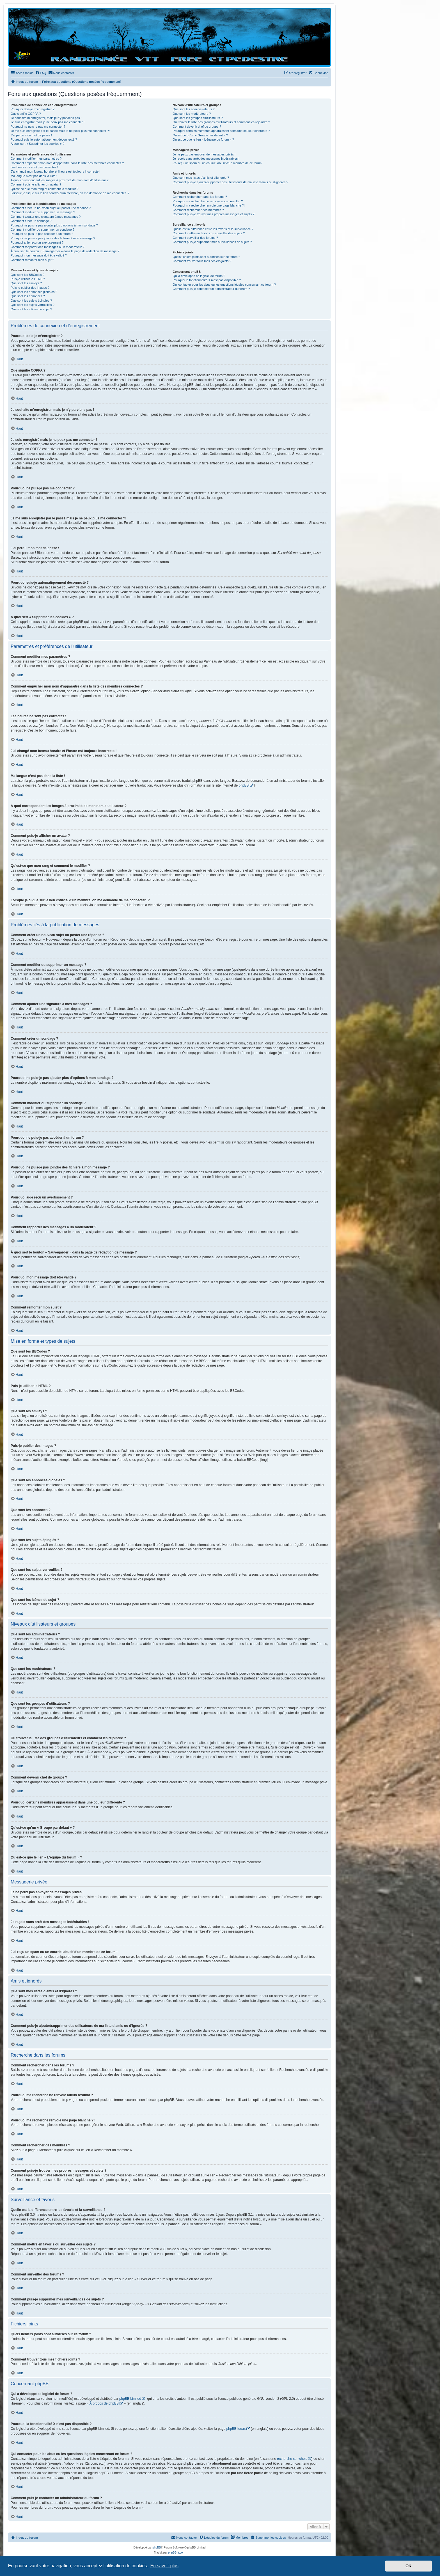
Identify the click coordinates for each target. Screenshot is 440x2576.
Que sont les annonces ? (28, 296)
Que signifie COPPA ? (26, 113)
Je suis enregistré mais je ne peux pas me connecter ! (47, 122)
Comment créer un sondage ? (31, 221)
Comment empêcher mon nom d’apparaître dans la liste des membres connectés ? (67, 163)
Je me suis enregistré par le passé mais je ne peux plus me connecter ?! (60, 130)
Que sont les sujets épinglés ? (31, 300)
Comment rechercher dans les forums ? (200, 196)
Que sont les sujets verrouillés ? (32, 304)
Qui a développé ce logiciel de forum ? (199, 276)
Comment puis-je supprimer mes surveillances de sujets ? (212, 242)
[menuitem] (40, 73)
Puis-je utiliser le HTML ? (28, 279)
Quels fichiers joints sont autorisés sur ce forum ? (206, 256)
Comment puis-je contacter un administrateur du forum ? (211, 288)
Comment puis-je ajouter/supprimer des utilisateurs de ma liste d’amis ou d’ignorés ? (230, 182)
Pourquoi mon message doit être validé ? (39, 255)
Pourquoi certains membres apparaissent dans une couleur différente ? (221, 130)
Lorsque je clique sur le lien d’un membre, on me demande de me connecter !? (70, 193)
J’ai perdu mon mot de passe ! (31, 135)
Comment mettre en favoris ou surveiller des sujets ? (209, 233)
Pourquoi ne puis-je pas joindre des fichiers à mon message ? (53, 238)
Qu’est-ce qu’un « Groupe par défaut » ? (200, 135)
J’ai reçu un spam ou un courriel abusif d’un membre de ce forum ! (218, 163)
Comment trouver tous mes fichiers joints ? (202, 261)
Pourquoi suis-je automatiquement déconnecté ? (44, 139)
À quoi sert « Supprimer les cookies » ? (37, 143)
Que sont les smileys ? (26, 283)
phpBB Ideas (236, 2429)
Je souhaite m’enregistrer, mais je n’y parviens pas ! (46, 118)
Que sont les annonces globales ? (34, 292)
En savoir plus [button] (164, 2565)
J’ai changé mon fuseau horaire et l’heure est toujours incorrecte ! (55, 171)
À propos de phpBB (104, 2403)
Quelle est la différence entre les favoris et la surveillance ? (213, 229)
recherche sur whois (292, 2459)
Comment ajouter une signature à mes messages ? (46, 216)
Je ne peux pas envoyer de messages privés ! (204, 154)
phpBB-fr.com (176, 2552)
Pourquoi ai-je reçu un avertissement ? (37, 242)
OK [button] (408, 2566)
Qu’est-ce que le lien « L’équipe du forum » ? (203, 139)
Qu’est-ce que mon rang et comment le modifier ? (45, 189)
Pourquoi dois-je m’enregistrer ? (32, 109)
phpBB (244, 785)
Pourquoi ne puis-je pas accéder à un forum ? (42, 233)
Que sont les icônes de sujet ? (31, 309)
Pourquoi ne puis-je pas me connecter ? (38, 126)
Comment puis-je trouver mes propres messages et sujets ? (213, 214)
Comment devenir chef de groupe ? (197, 126)
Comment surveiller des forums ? (195, 237)
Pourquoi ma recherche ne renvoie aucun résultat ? (208, 201)
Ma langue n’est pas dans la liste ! (34, 176)
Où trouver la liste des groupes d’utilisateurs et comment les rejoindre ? (221, 122)
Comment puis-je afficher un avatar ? (36, 184)
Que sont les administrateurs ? (193, 109)
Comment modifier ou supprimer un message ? (43, 212)
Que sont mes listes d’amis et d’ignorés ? (201, 177)
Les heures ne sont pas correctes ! (34, 167)
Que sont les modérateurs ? (192, 113)
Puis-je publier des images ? (30, 287)
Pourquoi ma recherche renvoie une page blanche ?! (208, 205)
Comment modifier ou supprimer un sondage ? (42, 229)
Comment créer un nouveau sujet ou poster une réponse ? (51, 208)
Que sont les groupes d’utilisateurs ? (198, 118)
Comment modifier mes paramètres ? (36, 158)
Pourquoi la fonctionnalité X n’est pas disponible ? (207, 280)
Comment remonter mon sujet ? (32, 260)
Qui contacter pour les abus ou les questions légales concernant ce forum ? (224, 284)
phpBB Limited (130, 2399)
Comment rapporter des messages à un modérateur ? (47, 247)
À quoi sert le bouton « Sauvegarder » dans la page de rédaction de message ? (65, 251)
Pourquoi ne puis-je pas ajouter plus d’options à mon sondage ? (54, 225)
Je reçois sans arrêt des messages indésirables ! (206, 158)
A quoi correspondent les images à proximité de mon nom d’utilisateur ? (60, 180)
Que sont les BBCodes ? (27, 274)
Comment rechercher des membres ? (198, 210)
